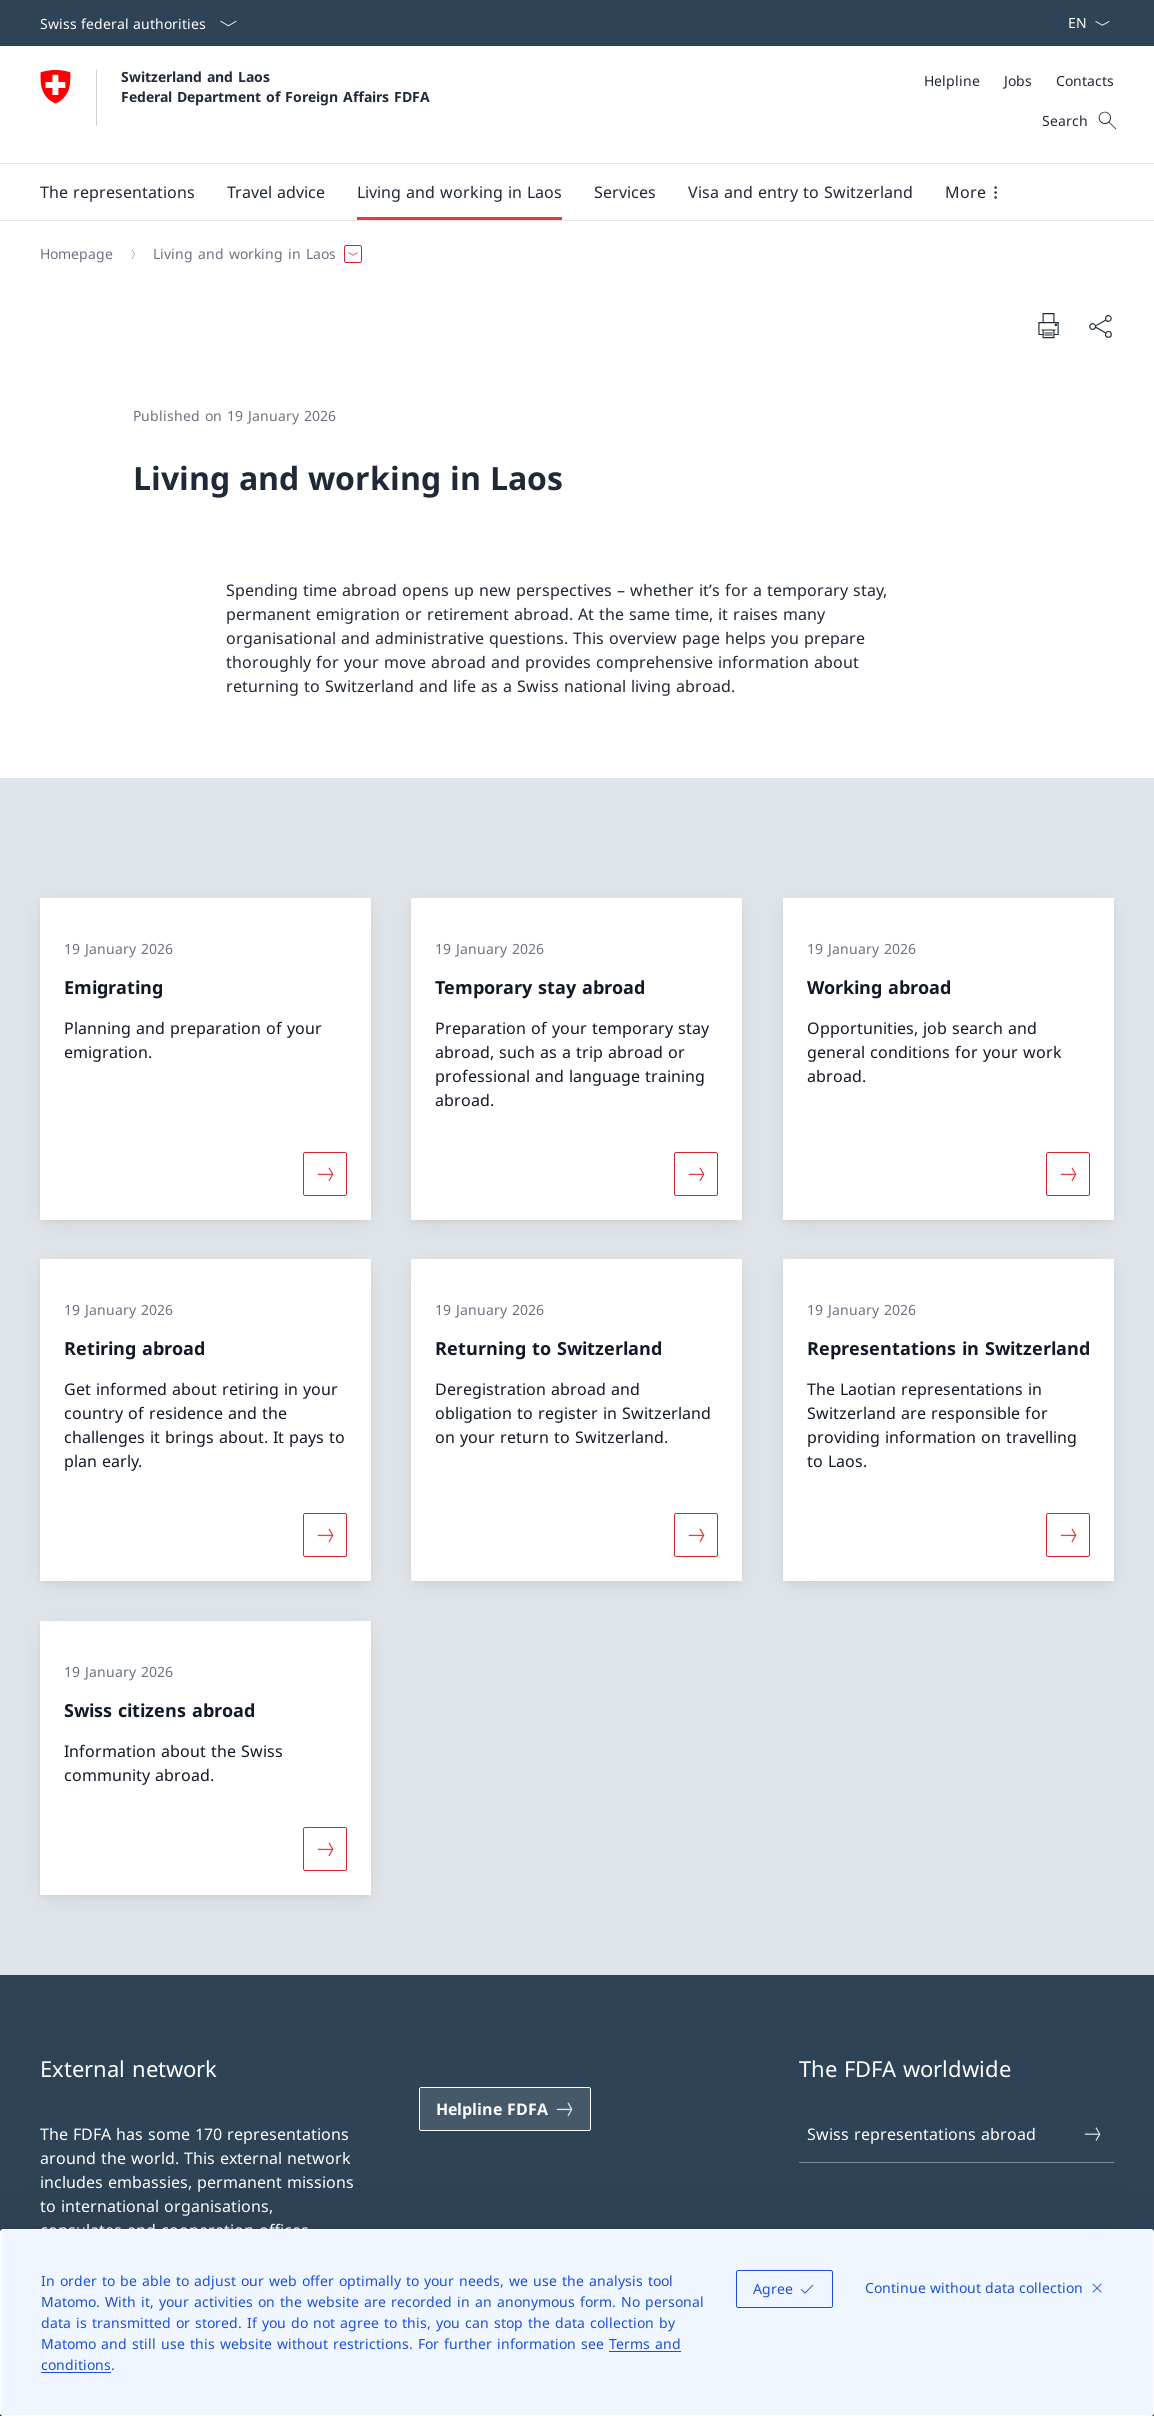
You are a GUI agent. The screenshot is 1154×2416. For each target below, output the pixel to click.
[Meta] (1019, 80)
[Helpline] (952, 80)
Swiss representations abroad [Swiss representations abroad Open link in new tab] (955, 2134)
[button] (117, 192)
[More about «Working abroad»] (1068, 1173)
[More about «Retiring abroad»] (325, 1535)
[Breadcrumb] (569, 254)
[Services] (625, 192)
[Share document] (1100, 326)
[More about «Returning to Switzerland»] (696, 1535)
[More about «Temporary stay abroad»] (696, 1173)
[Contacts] (1085, 80)
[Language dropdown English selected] (1082, 23)
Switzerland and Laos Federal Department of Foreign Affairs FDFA (275, 86)
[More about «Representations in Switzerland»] (1068, 1535)
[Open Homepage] (235, 104)
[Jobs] (1018, 80)
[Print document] (1048, 325)
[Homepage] (76, 254)
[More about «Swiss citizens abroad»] (325, 1849)
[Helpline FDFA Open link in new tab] (505, 2109)
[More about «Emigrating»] (325, 1173)
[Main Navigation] (561, 192)
